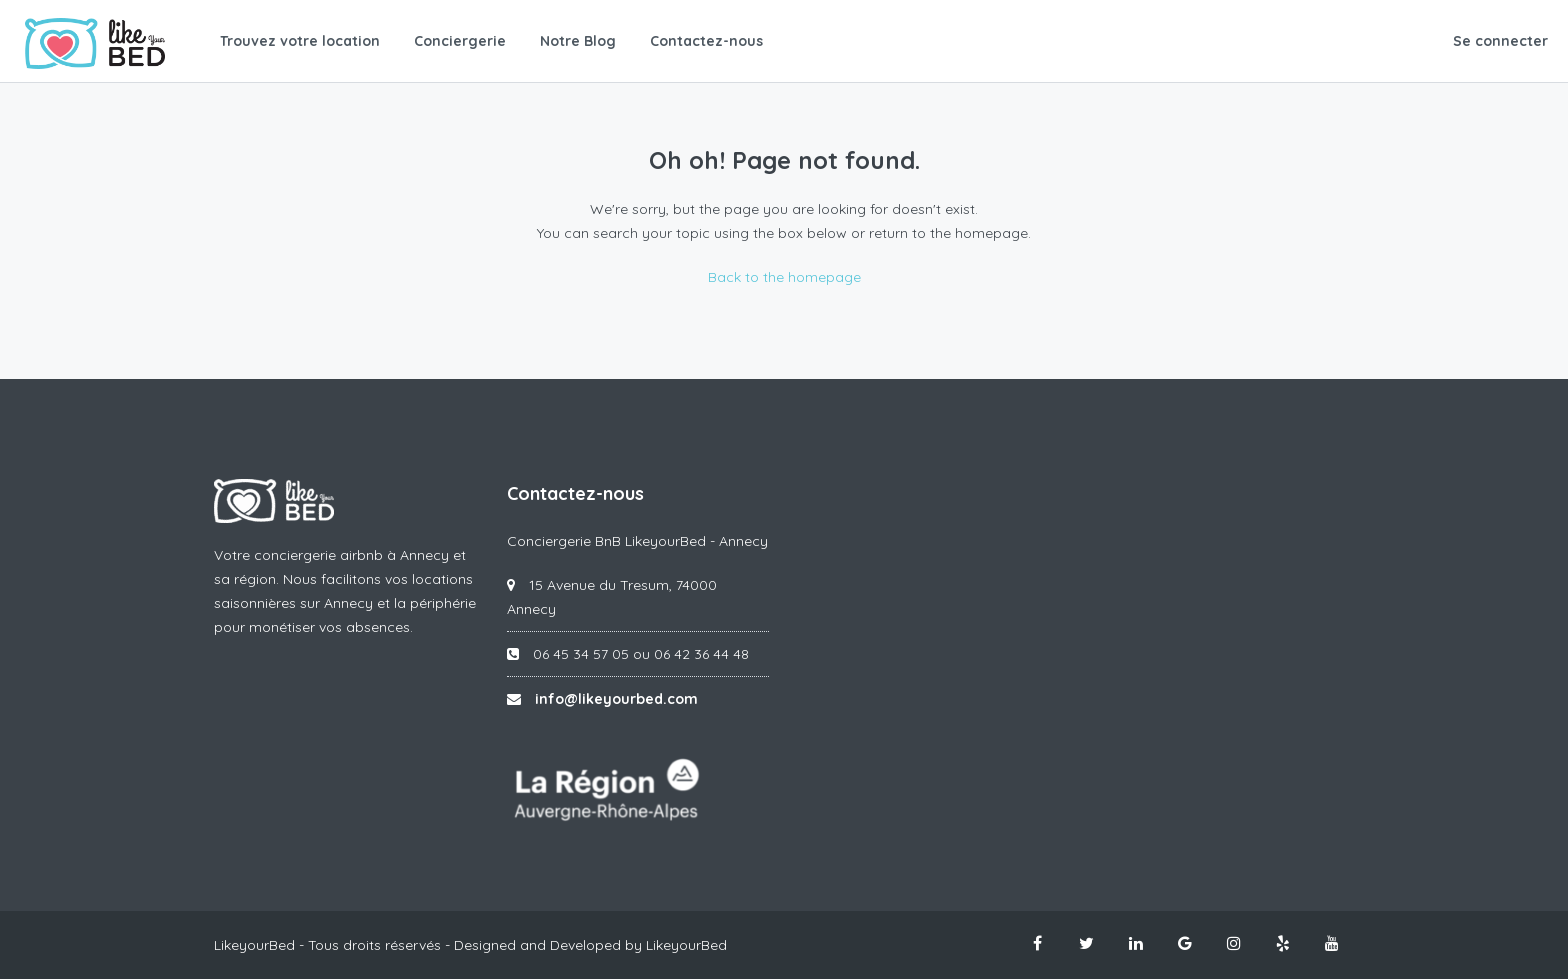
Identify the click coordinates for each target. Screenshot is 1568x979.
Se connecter (1500, 41)
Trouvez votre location (300, 41)
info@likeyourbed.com (616, 699)
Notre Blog (578, 41)
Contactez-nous (706, 41)
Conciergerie (460, 41)
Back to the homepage (784, 277)
